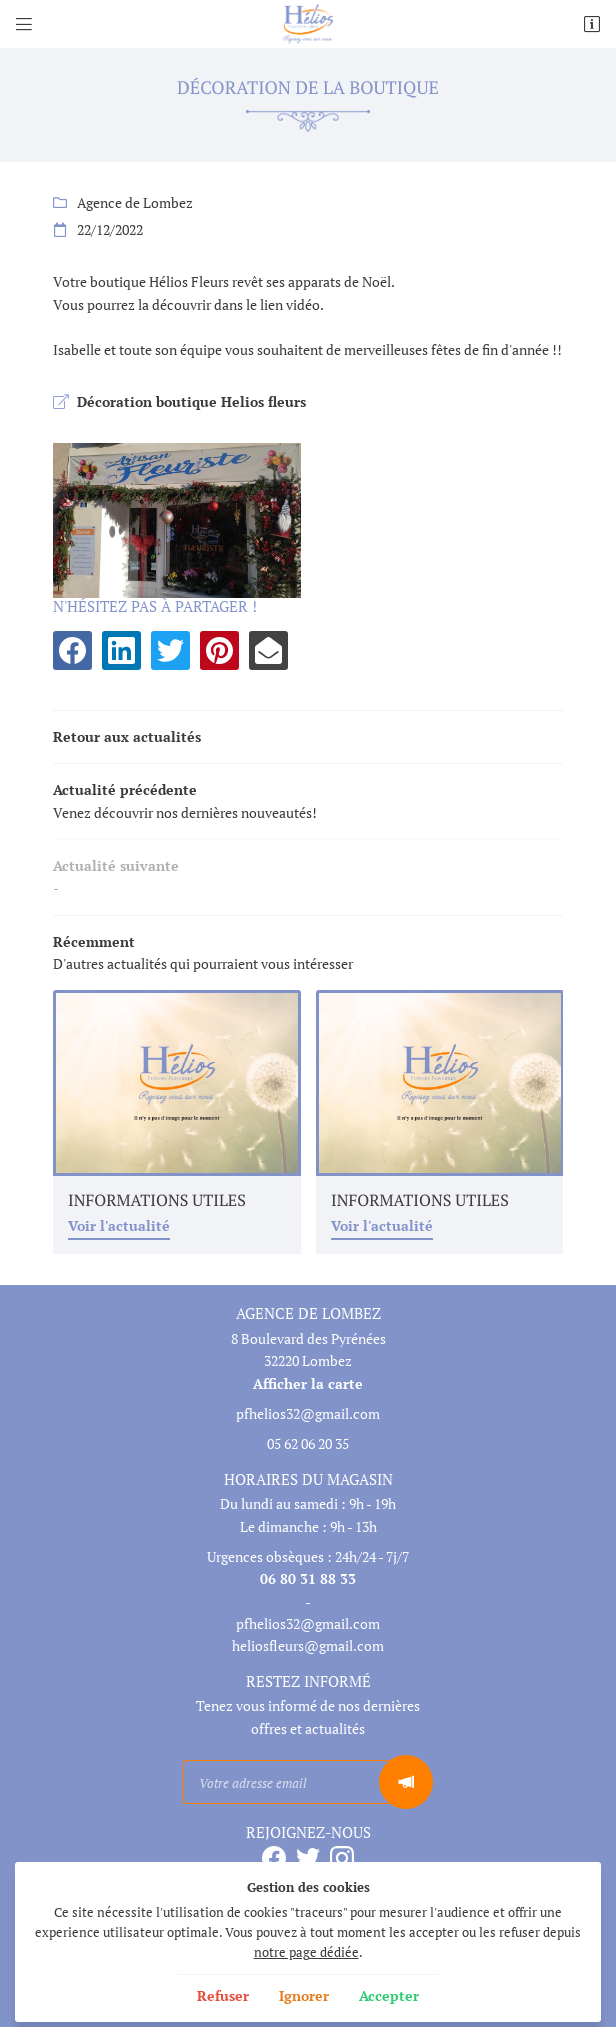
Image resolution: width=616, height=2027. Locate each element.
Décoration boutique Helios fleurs (191, 401)
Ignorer (304, 1995)
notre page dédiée (306, 1952)
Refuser (223, 1995)
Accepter (389, 1995)
